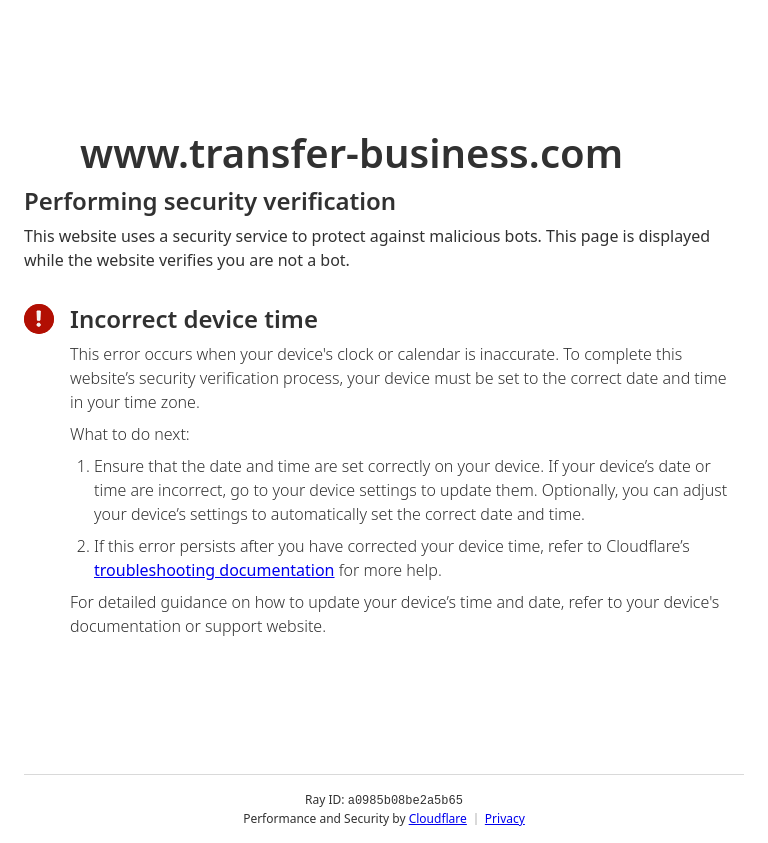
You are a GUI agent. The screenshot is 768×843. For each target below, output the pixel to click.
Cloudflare (438, 817)
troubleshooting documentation (214, 570)
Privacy (505, 817)
